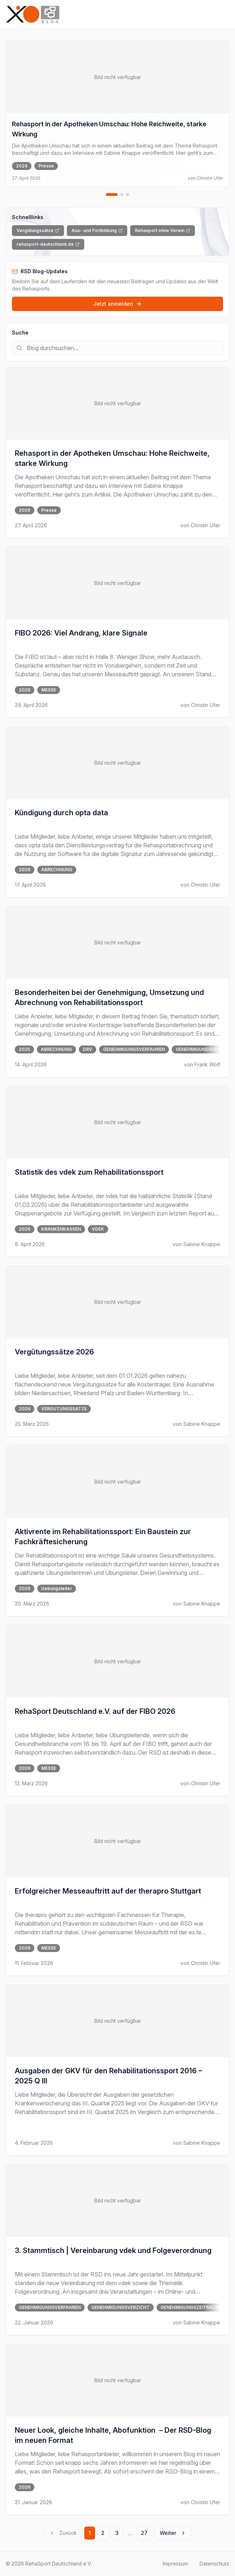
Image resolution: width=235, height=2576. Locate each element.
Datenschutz (214, 2563)
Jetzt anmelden (117, 304)
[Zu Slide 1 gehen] (112, 194)
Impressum (175, 2563)
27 (144, 2533)
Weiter (173, 2533)
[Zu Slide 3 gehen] (127, 194)
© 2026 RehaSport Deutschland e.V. (49, 2563)
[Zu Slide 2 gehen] (121, 194)
